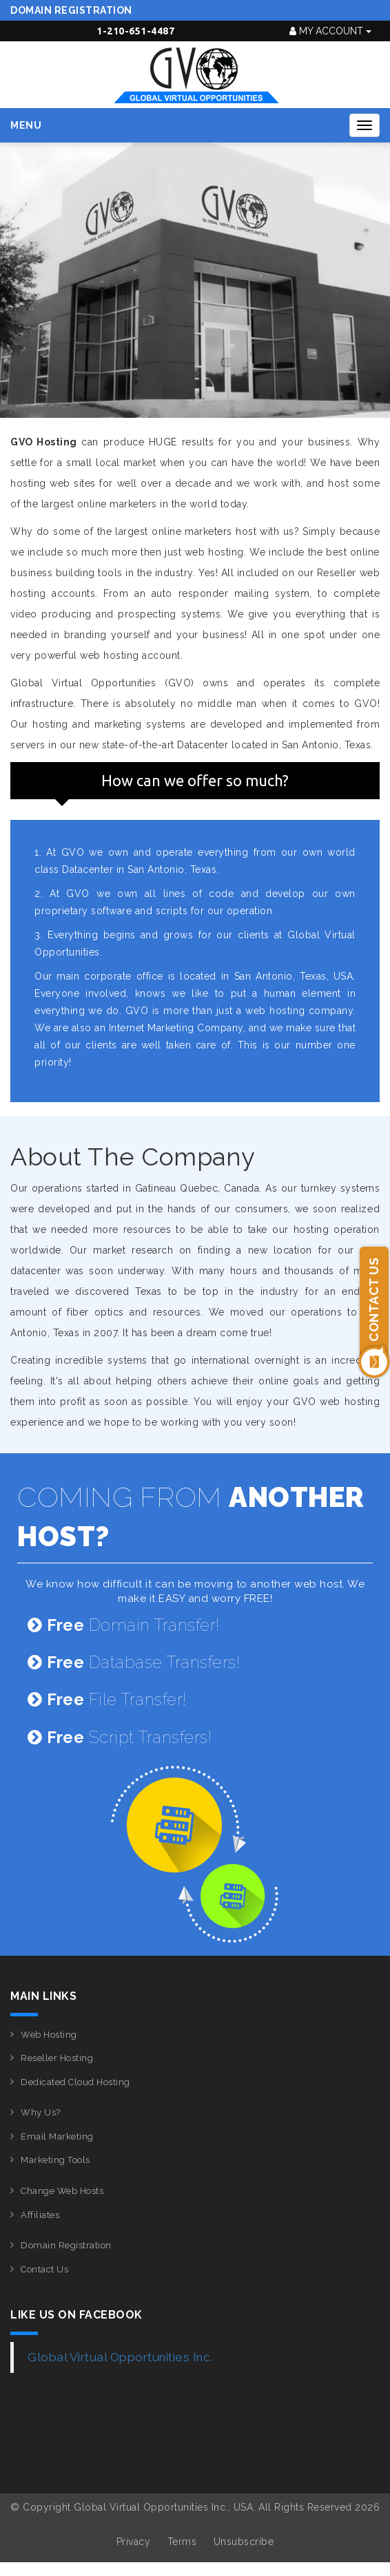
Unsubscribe (244, 2541)
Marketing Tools (55, 2160)
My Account (330, 30)
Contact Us (44, 2269)
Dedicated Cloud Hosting (75, 2082)
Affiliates (40, 2215)
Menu (25, 125)
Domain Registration (71, 10)
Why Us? (41, 2112)
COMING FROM (191, 1516)
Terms (182, 2541)
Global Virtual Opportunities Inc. (120, 2357)
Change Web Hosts (62, 2191)
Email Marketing (57, 2136)
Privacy (133, 2541)
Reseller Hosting (57, 2058)
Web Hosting (49, 2034)
